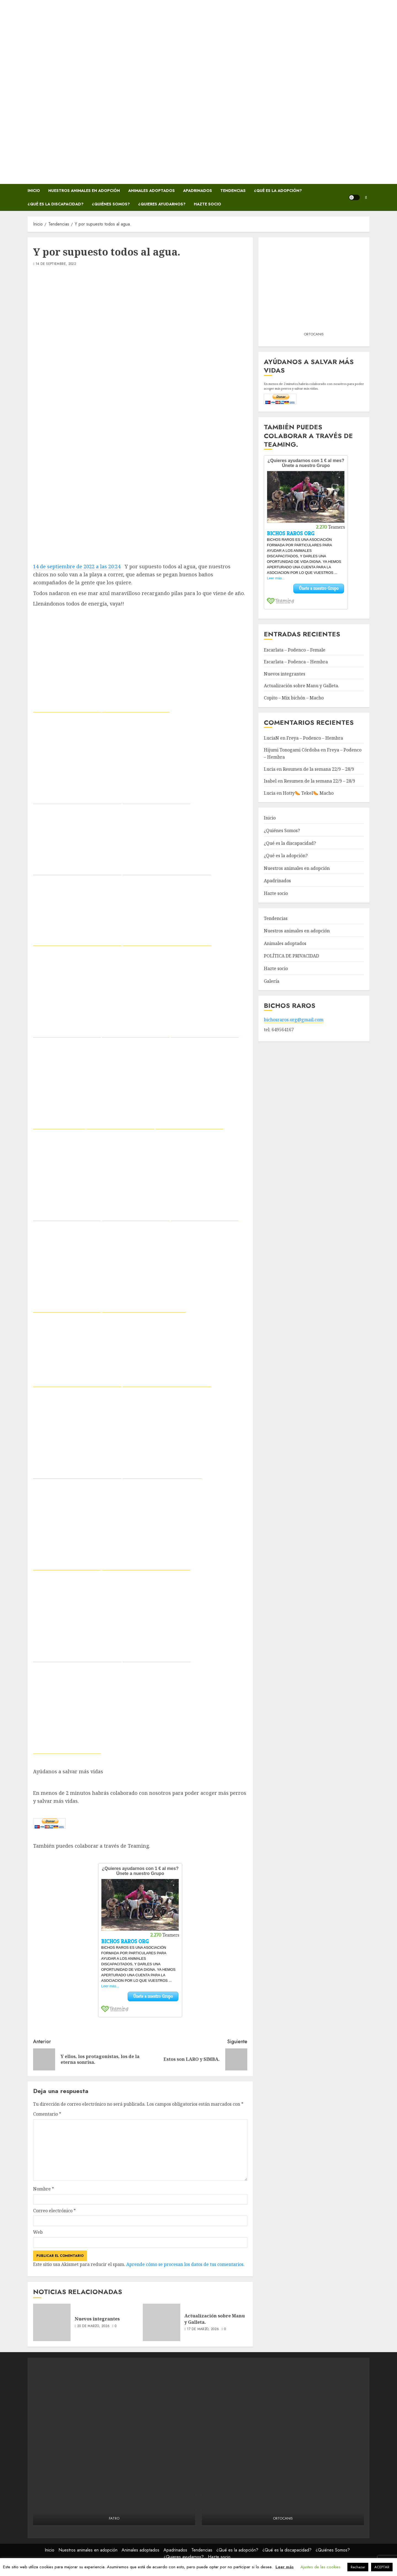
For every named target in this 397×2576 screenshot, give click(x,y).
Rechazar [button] (358, 2567)
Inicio (34, 190)
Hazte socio (207, 204)
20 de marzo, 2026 (93, 2326)
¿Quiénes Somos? (111, 204)
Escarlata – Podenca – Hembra (296, 662)
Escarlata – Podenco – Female (294, 650)
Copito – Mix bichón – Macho (294, 698)
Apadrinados (197, 190)
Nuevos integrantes (97, 2319)
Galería (271, 981)
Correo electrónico (54, 2211)
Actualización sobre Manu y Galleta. (214, 2319)
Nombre (43, 2189)
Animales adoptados (151, 190)
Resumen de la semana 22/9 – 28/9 (318, 769)
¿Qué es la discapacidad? (56, 204)
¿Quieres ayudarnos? (162, 204)
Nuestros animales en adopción (84, 190)
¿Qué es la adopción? (278, 190)
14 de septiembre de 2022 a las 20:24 (76, 566)
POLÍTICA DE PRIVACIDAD (291, 956)
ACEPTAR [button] (381, 2567)
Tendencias (233, 190)
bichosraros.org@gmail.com (293, 1020)
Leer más (284, 2567)
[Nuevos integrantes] (52, 2322)
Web (38, 2232)
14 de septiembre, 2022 (56, 264)
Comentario (47, 2114)
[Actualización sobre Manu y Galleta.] (161, 2322)
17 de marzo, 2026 (203, 2329)
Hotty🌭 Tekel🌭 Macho (308, 793)
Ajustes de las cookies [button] (320, 2567)
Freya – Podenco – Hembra (314, 738)
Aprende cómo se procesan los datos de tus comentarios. (185, 2264)
